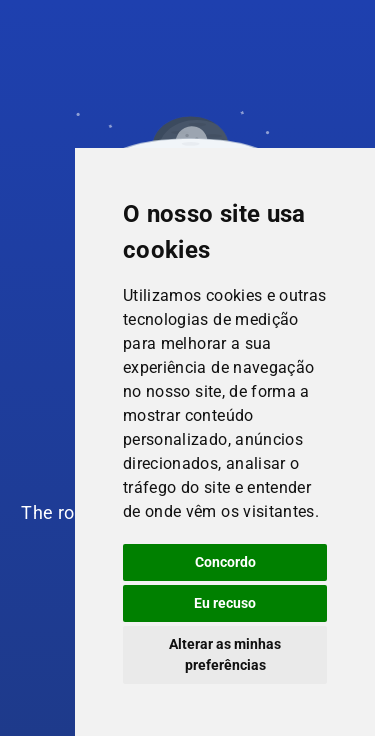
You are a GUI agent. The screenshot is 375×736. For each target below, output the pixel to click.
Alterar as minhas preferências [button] (225, 654)
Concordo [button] (225, 562)
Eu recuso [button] (225, 603)
